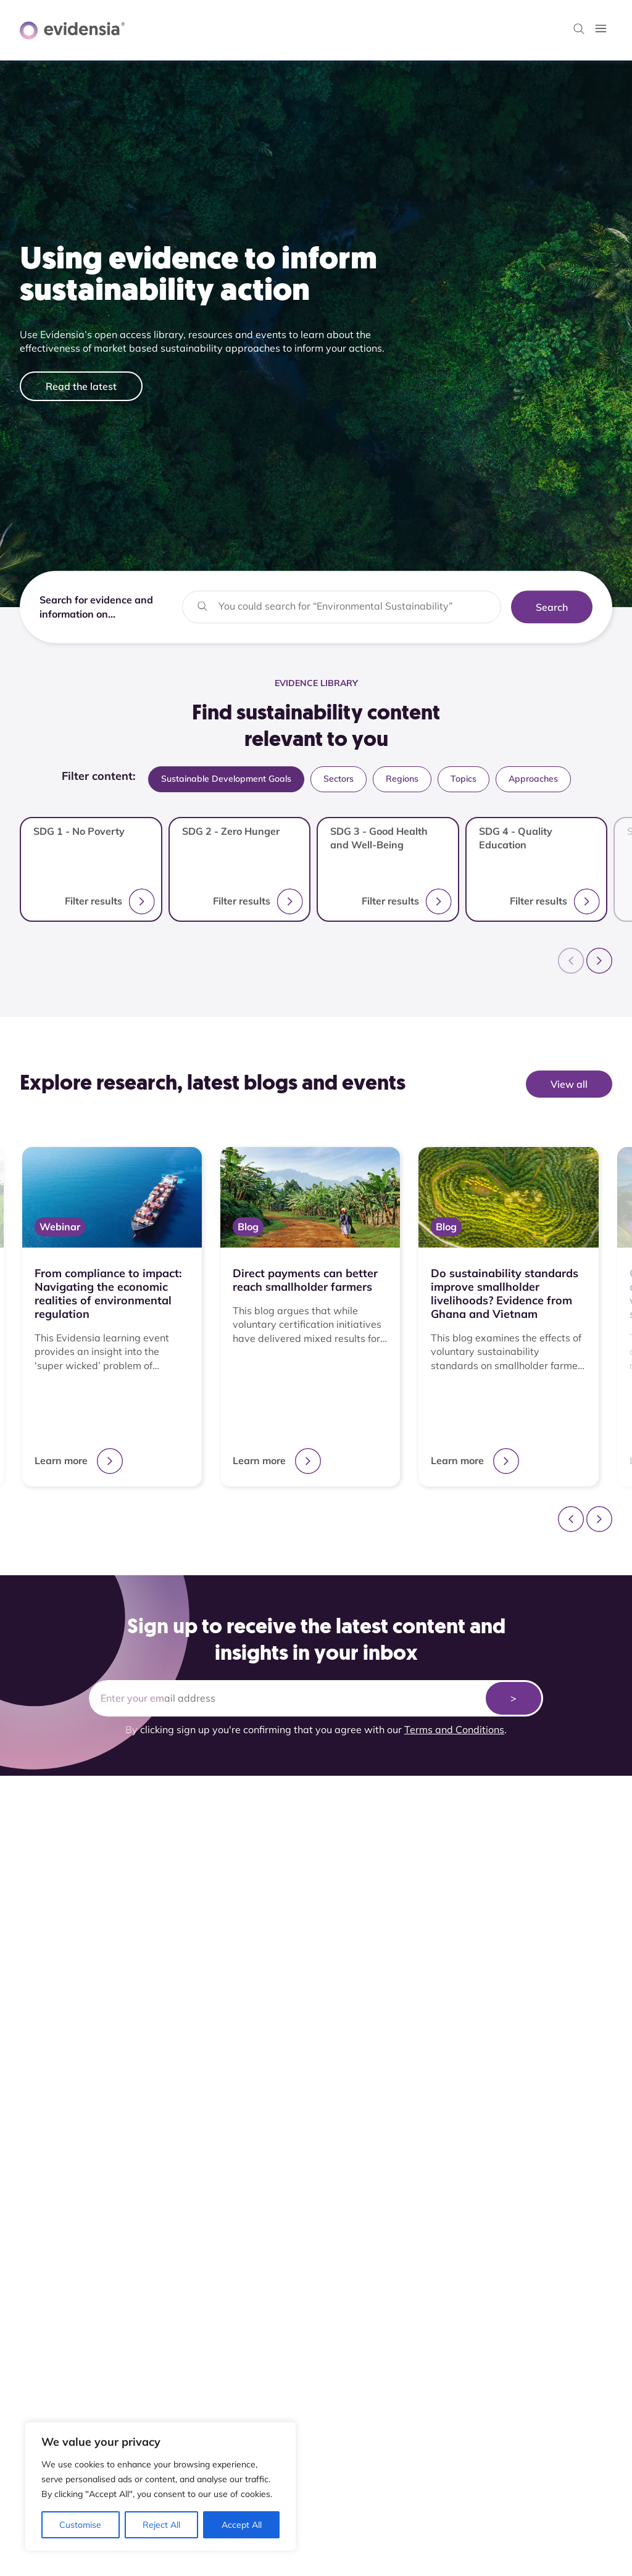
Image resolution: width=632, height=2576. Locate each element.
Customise (80, 2524)
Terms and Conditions (454, 1729)
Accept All (242, 2524)
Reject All (161, 2524)
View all (569, 1084)
